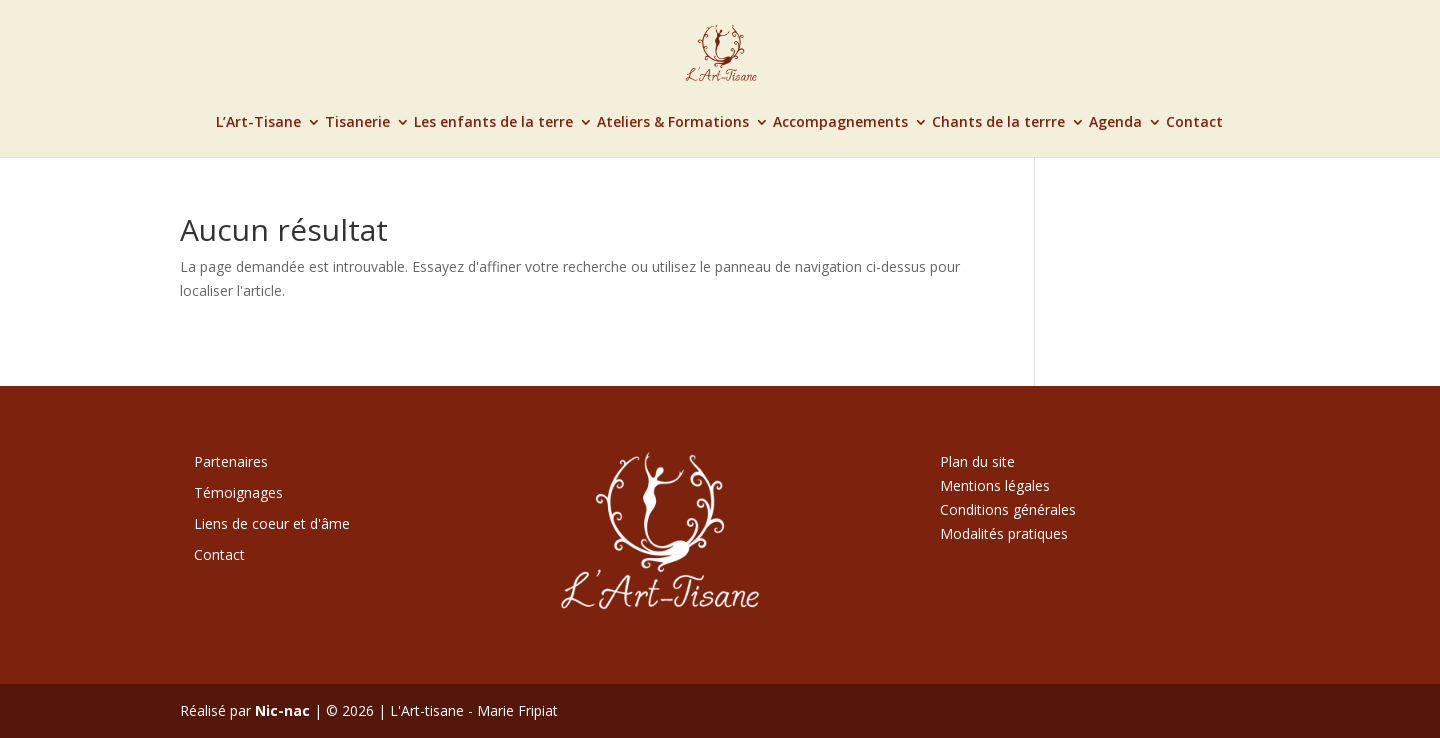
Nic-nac (282, 710)
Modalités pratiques (1004, 533)
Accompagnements (840, 123)
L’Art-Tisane (258, 123)
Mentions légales (995, 485)
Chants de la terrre (998, 123)
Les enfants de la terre (493, 123)
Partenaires (231, 461)
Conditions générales (1008, 509)
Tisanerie (357, 123)
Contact (1194, 123)
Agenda (1115, 123)
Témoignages (238, 492)
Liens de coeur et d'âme (272, 523)
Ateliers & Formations (673, 123)
